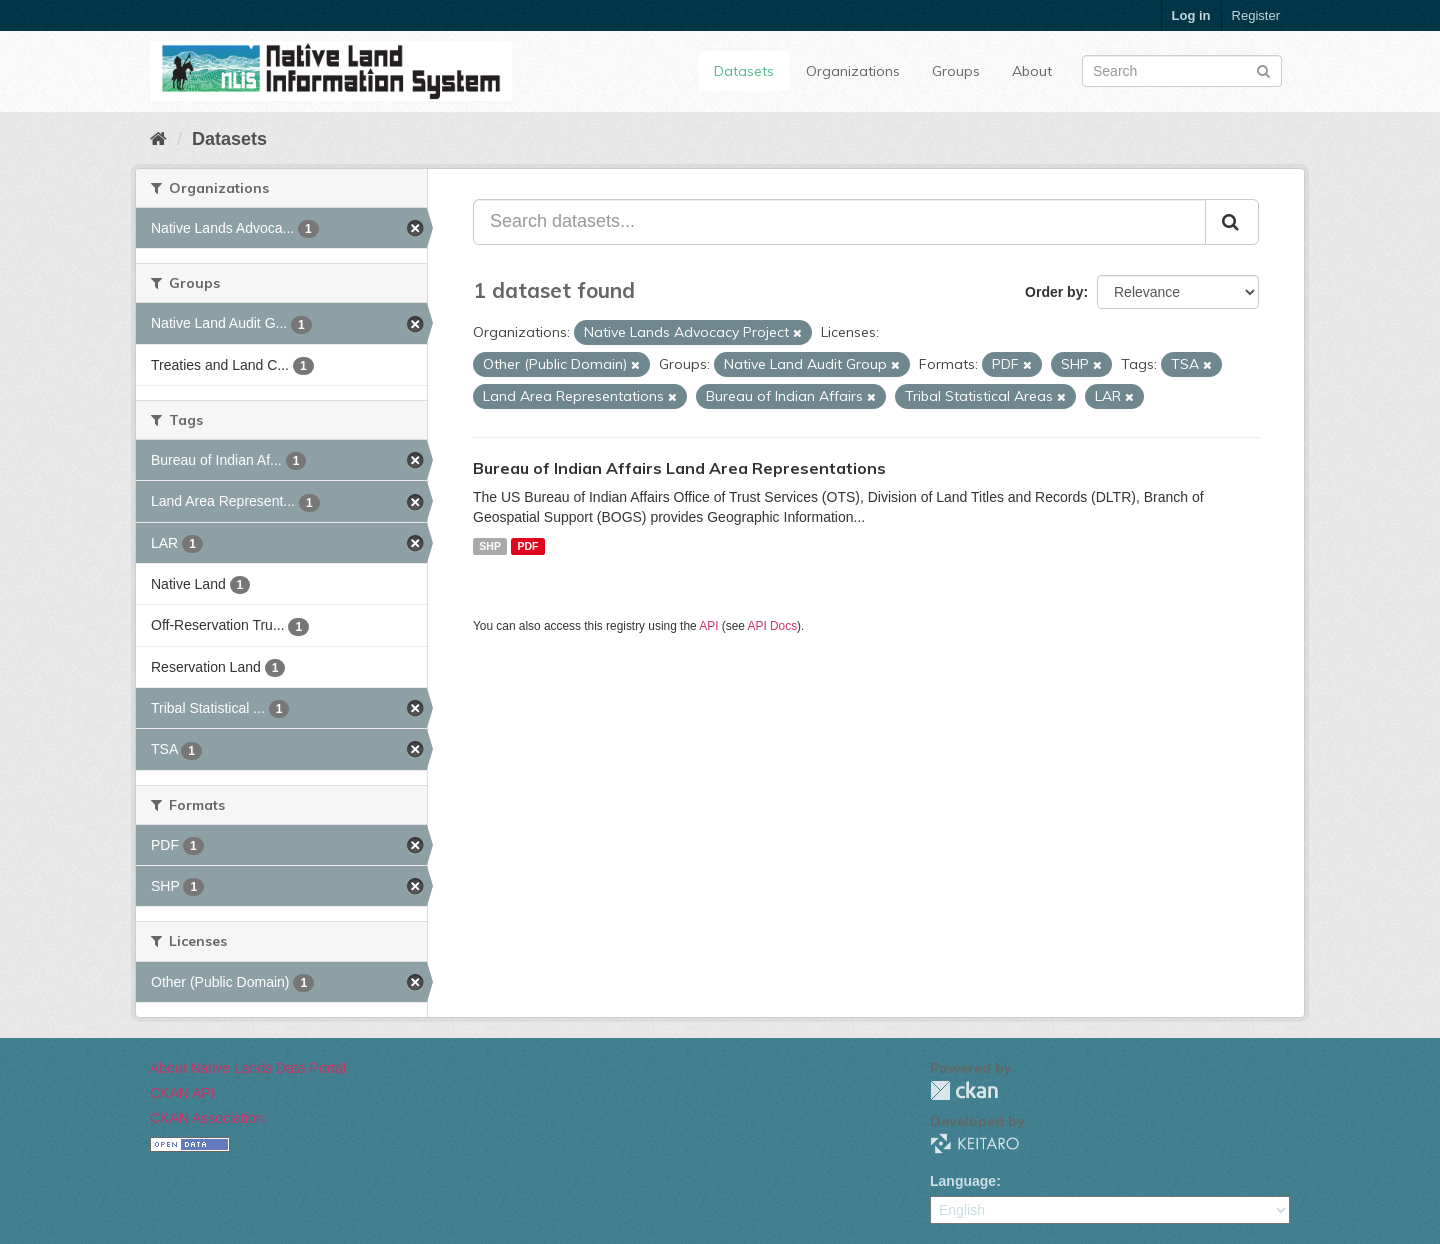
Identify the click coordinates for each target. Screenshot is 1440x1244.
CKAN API (182, 1093)
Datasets (744, 71)
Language (963, 1181)
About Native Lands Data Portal (248, 1068)
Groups (956, 71)
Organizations (853, 71)
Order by (1054, 292)
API (708, 626)
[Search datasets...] (839, 222)
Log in (1191, 15)
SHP (490, 546)
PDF (527, 546)
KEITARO (975, 1143)
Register (1256, 15)
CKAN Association (207, 1118)
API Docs (773, 626)
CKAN (964, 1090)
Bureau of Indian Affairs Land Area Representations (679, 468)
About (1032, 71)
